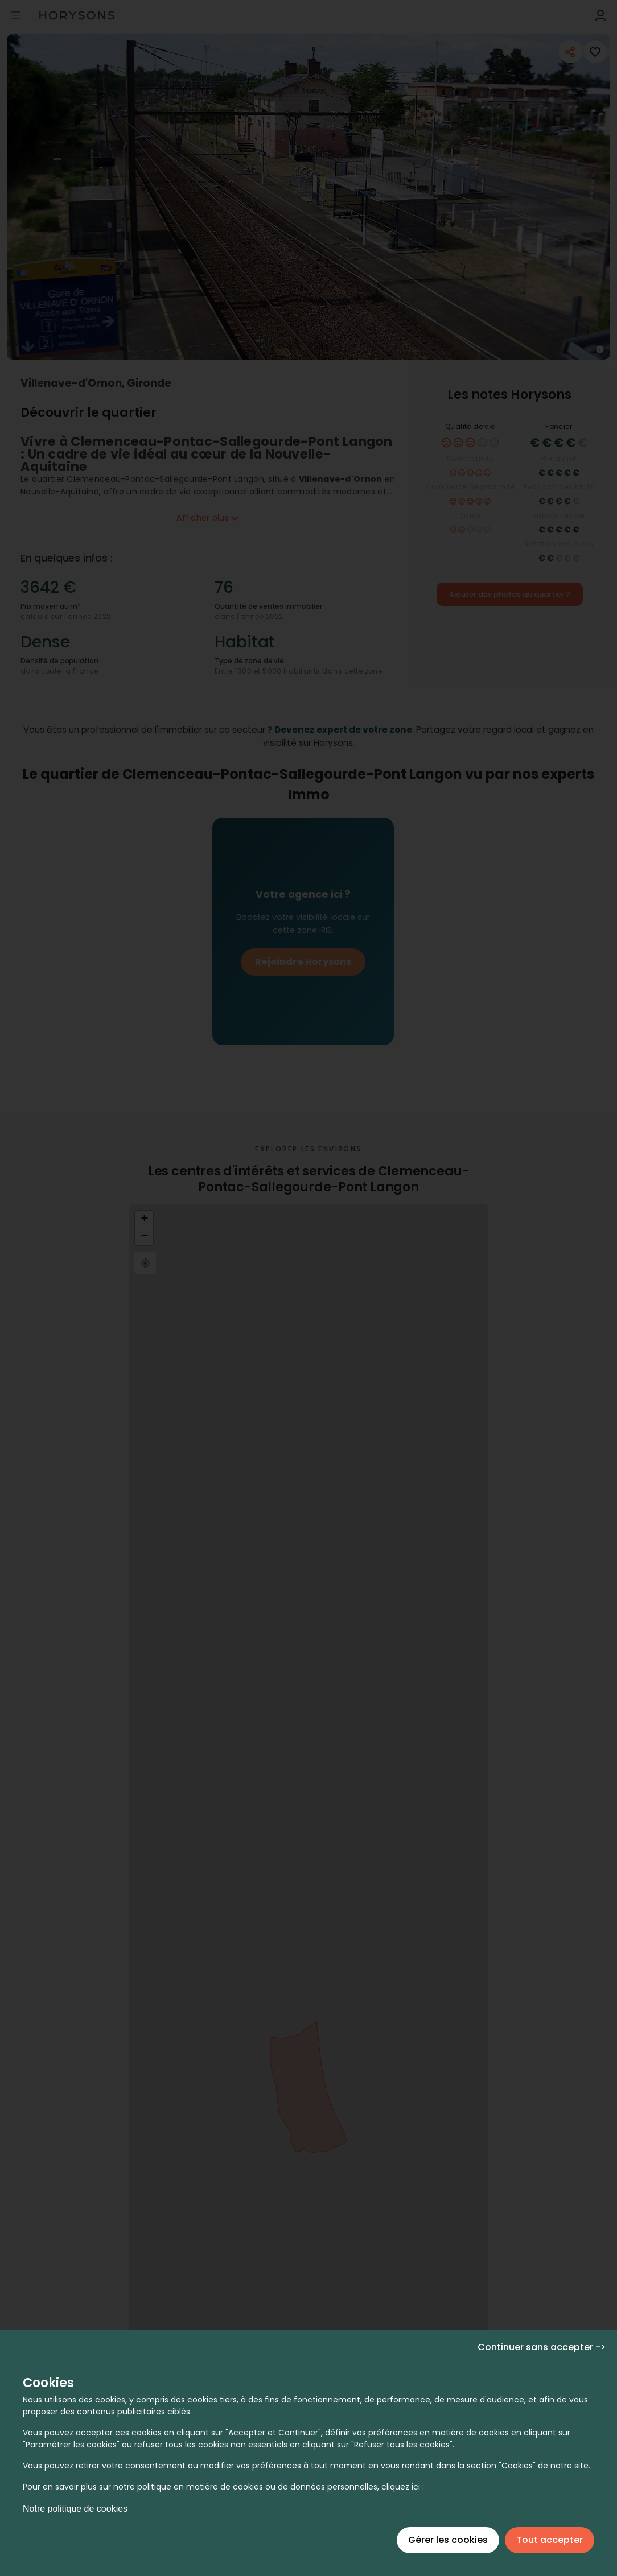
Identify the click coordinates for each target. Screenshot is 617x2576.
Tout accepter (549, 2539)
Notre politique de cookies (75, 2508)
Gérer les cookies (448, 2539)
